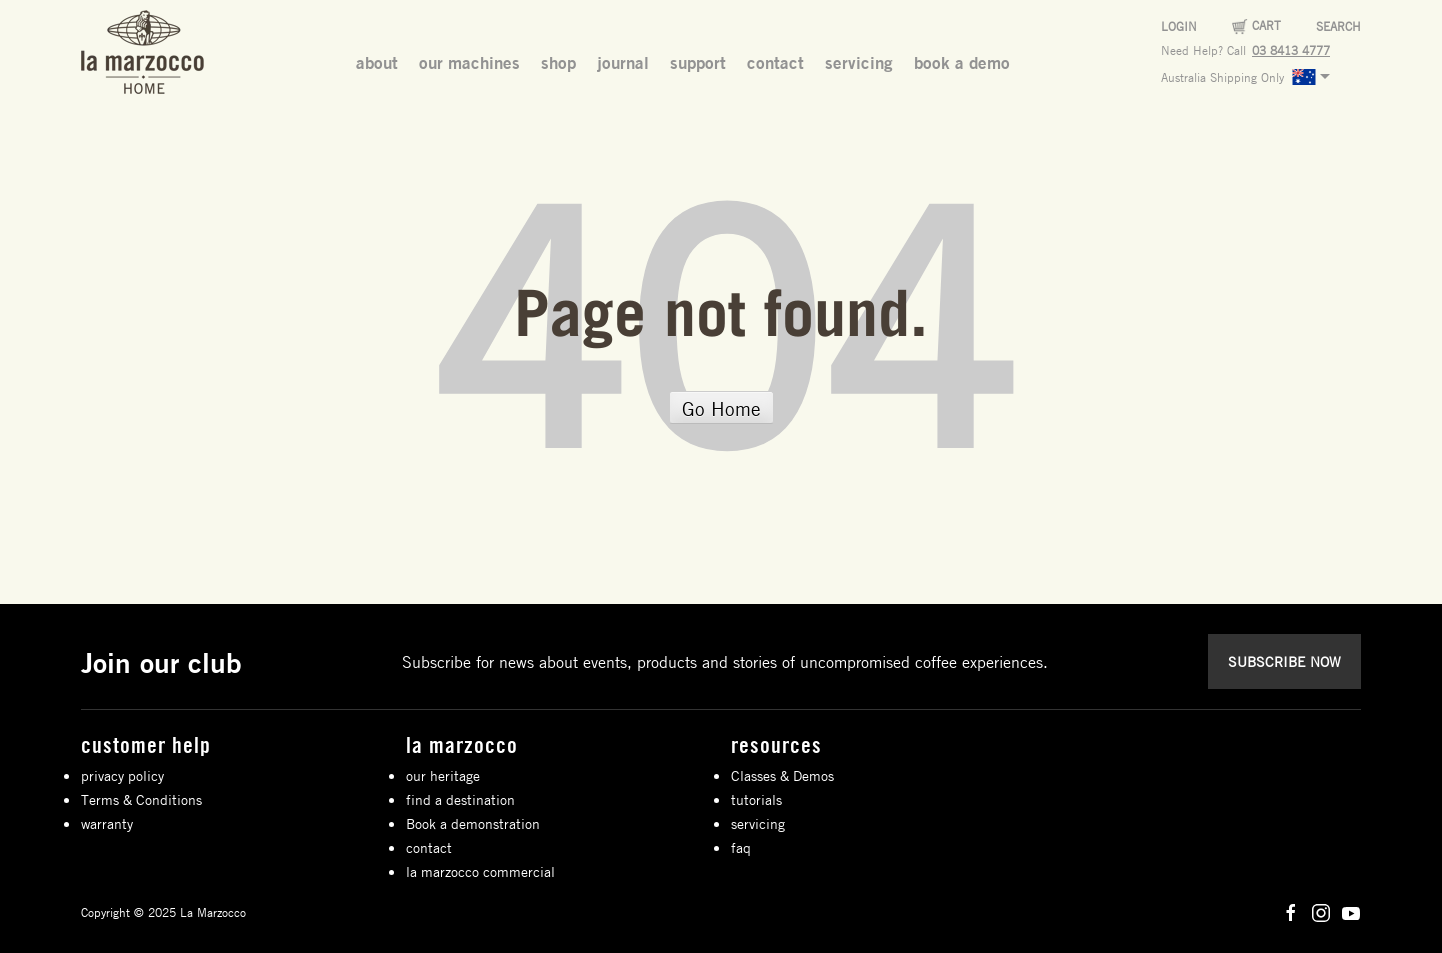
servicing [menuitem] (758, 823)
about (377, 62)
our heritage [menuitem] (443, 775)
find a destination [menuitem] (460, 799)
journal (623, 62)
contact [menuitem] (429, 847)
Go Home (721, 408)
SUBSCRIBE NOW (1284, 661)
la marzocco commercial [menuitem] (480, 871)
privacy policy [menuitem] (122, 775)
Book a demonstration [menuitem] (473, 823)
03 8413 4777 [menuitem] (1291, 50)
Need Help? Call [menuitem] (1203, 50)
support (698, 62)
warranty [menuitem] (107, 823)
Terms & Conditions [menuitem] (141, 799)
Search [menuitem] (1338, 26)
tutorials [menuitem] (756, 799)
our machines (469, 62)
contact (775, 62)
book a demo (962, 62)
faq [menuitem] (741, 847)
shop (558, 62)
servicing (859, 62)
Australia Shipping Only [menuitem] (1250, 77)
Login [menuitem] (1179, 26)
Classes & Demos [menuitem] (782, 775)
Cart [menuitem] (1266, 25)
